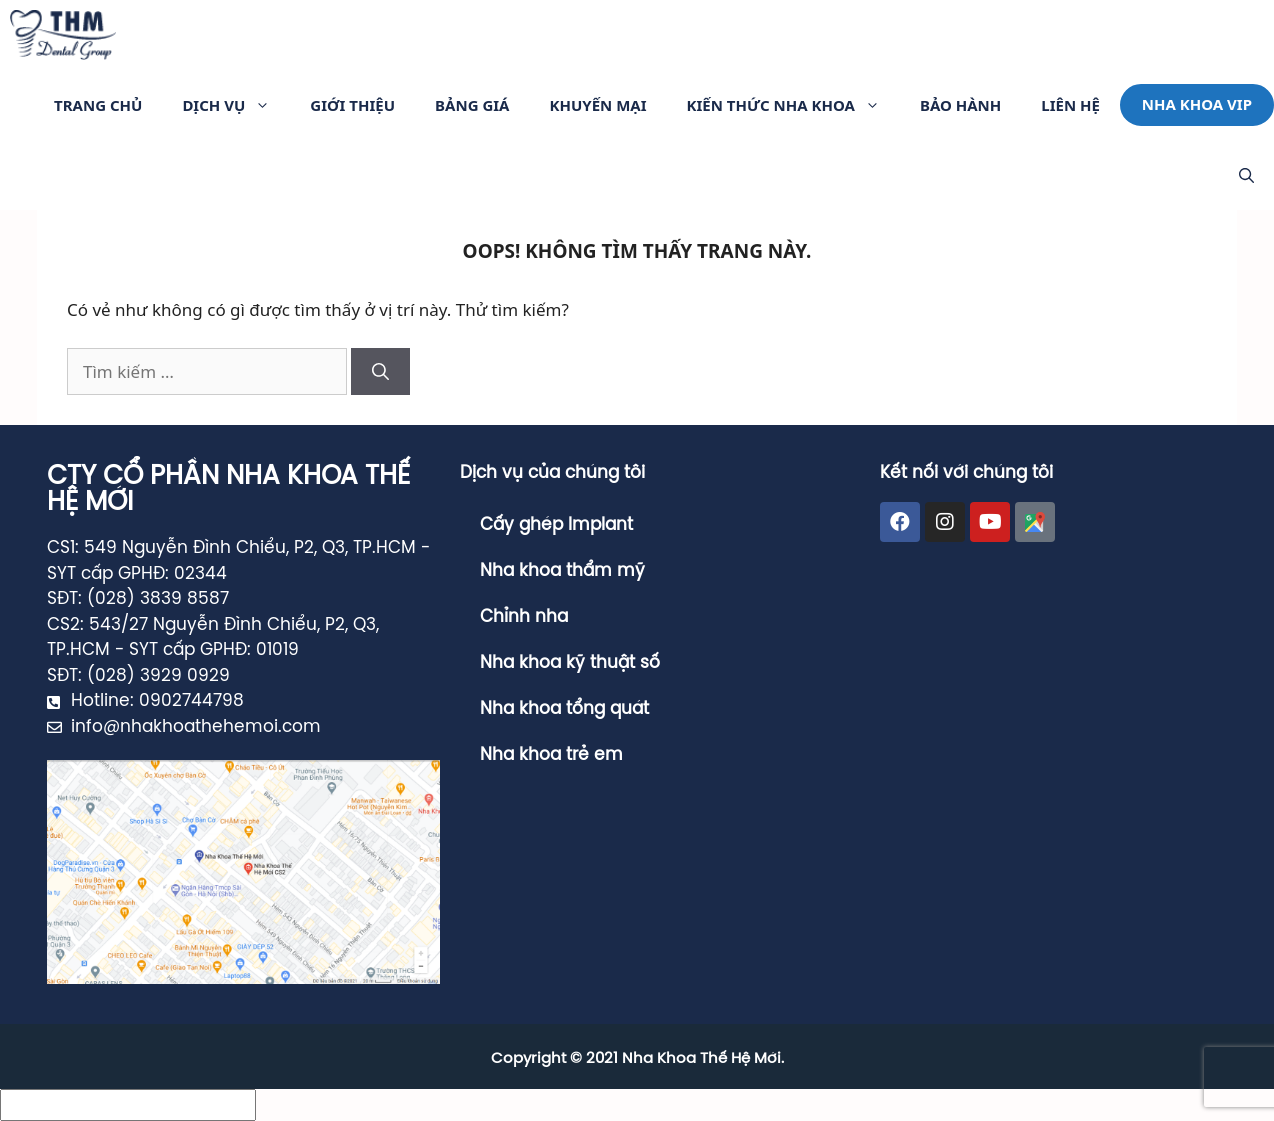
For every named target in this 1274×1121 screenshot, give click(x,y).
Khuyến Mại (597, 105)
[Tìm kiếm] (380, 372)
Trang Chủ (98, 105)
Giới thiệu (352, 105)
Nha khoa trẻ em (551, 755)
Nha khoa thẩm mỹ (562, 571)
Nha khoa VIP (1197, 104)
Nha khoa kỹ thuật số (570, 663)
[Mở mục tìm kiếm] (1246, 175)
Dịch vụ (236, 105)
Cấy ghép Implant (556, 525)
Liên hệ (1070, 105)
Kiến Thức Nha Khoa (793, 105)
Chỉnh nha (524, 617)
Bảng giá (472, 105)
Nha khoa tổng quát (564, 709)
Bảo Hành (960, 105)
